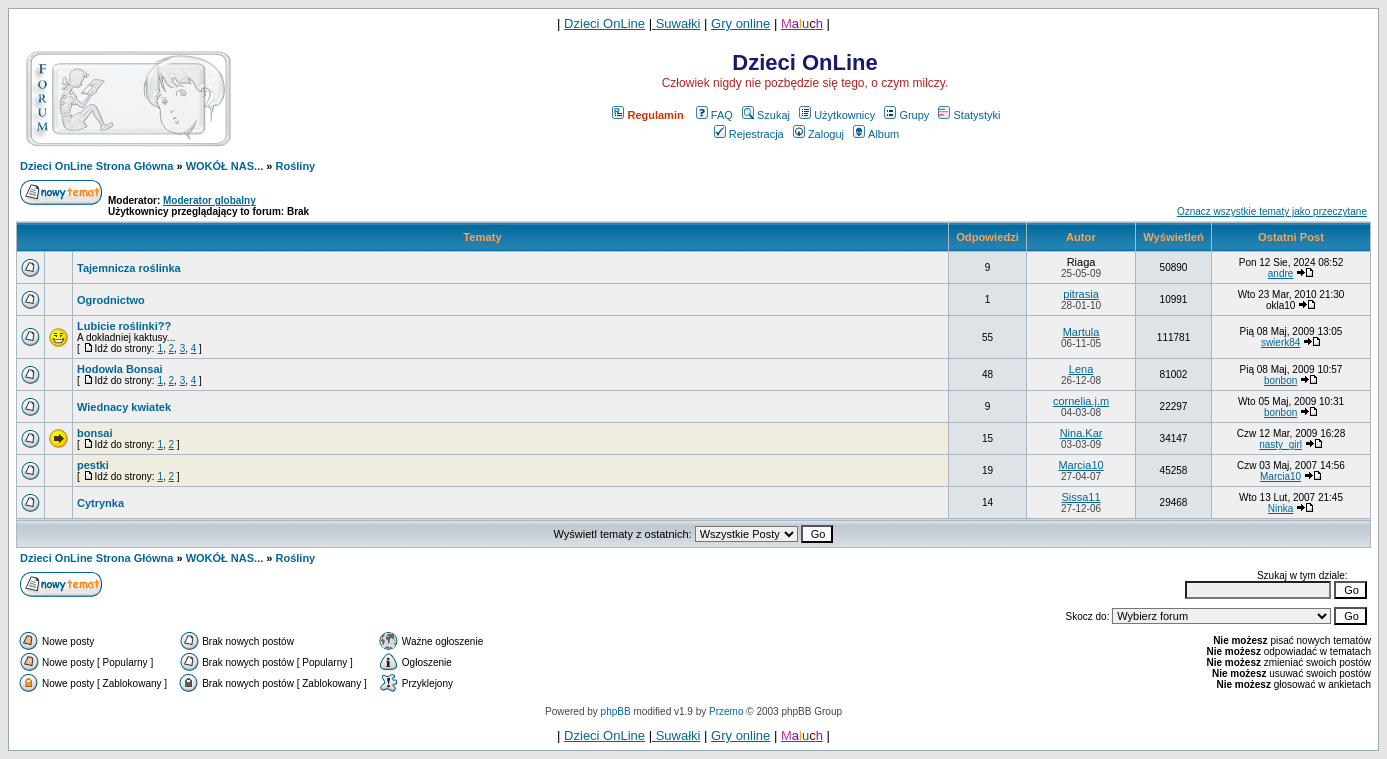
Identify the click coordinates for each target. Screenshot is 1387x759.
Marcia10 (1080, 465)
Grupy (906, 115)
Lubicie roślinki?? (124, 326)
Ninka (1281, 508)
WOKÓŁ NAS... (225, 166)
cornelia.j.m (1081, 401)
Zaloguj (818, 134)
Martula (1081, 332)
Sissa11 (1080, 497)
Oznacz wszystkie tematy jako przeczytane (1272, 211)
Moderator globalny (209, 200)
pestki (93, 465)
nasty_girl (1280, 444)
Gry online (740, 23)
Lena (1081, 369)
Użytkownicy (837, 115)
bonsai (94, 433)
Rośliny (296, 166)
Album (876, 134)
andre (1281, 273)
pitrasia (1080, 294)
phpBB (616, 711)
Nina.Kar (1081, 433)
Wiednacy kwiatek (124, 407)
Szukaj (766, 115)
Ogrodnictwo (111, 300)
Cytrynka (100, 503)
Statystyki (969, 115)
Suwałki (676, 23)
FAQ (714, 115)
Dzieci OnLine (604, 23)
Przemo (726, 711)
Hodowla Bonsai (120, 369)
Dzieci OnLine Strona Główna (96, 166)
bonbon (1280, 380)
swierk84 (1280, 342)
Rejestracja (749, 134)
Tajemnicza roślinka (129, 268)
